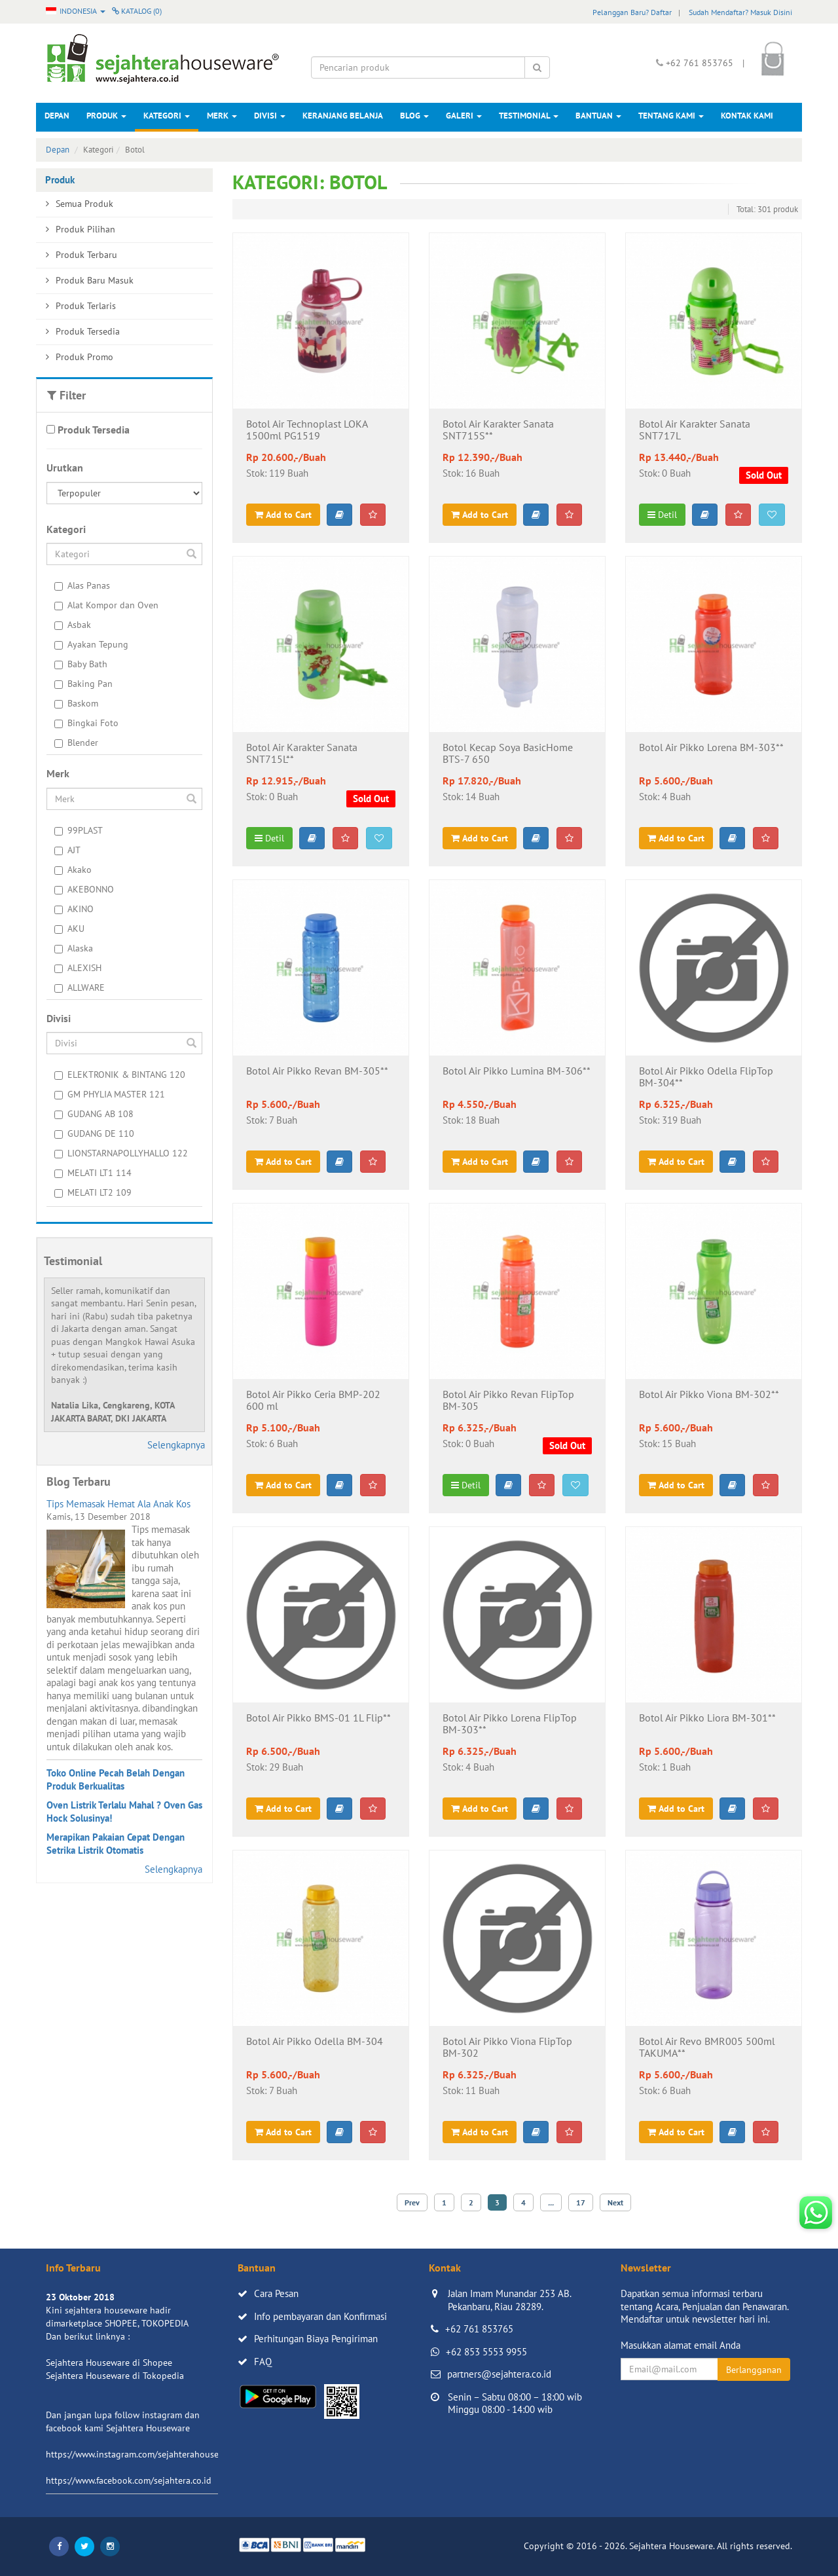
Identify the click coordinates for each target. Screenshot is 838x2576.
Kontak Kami (747, 115)
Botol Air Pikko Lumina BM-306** (517, 1071)
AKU (69, 928)
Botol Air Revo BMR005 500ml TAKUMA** (707, 2047)
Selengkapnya (176, 1445)
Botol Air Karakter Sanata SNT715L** (301, 753)
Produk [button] (106, 115)
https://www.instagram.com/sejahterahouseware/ (143, 2454)
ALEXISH (77, 968)
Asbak (72, 625)
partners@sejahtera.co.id (499, 2374)
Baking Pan (83, 684)
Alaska (73, 948)
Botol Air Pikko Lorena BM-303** (711, 748)
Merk (222, 115)
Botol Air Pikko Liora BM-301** (707, 1718)
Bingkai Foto (86, 723)
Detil (662, 515)
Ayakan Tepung (91, 644)
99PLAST (78, 830)
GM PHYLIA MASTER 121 (109, 1094)
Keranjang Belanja (342, 115)
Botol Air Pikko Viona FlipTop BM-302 (507, 2047)
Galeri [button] (464, 115)
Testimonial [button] (528, 115)
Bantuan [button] (598, 115)
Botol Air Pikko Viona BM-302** (709, 1395)
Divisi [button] (269, 115)
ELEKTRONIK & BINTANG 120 (119, 1074)
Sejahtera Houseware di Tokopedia (115, 2376)
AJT (67, 850)
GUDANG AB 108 (94, 1114)
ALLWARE (79, 987)
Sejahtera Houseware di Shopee (109, 2362)
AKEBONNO (84, 889)
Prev (412, 2202)
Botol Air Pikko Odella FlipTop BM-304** (706, 1077)
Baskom (76, 703)
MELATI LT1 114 (93, 1173)
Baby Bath (80, 664)
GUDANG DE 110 (94, 1133)
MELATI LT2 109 (93, 1192)
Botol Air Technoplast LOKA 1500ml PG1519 (306, 430)
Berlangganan (754, 2370)
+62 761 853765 (479, 2329)
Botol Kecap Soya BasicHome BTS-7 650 (508, 753)
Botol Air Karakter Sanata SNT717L (694, 430)
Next (615, 2202)
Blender (76, 742)
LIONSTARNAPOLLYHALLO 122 (121, 1153)
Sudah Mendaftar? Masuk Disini (740, 12)
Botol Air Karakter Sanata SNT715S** (498, 430)
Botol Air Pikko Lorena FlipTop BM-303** (510, 1724)
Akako (73, 869)
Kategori (166, 115)
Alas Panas (82, 585)
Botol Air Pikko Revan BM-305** (317, 1071)
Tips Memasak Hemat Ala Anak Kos (118, 1504)
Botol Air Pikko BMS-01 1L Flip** (318, 1718)
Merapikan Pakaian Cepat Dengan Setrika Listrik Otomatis (115, 1843)
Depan (57, 115)
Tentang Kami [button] (671, 115)
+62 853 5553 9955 (486, 2352)
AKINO (74, 909)
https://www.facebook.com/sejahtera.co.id (128, 2480)
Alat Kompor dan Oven (106, 605)
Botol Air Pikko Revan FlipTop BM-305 (508, 1400)
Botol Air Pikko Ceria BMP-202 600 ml (313, 1400)
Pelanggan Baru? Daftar (632, 12)
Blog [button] (414, 115)
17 (580, 2202)
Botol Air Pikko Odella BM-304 (314, 2042)
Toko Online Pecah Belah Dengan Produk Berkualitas (115, 1779)
